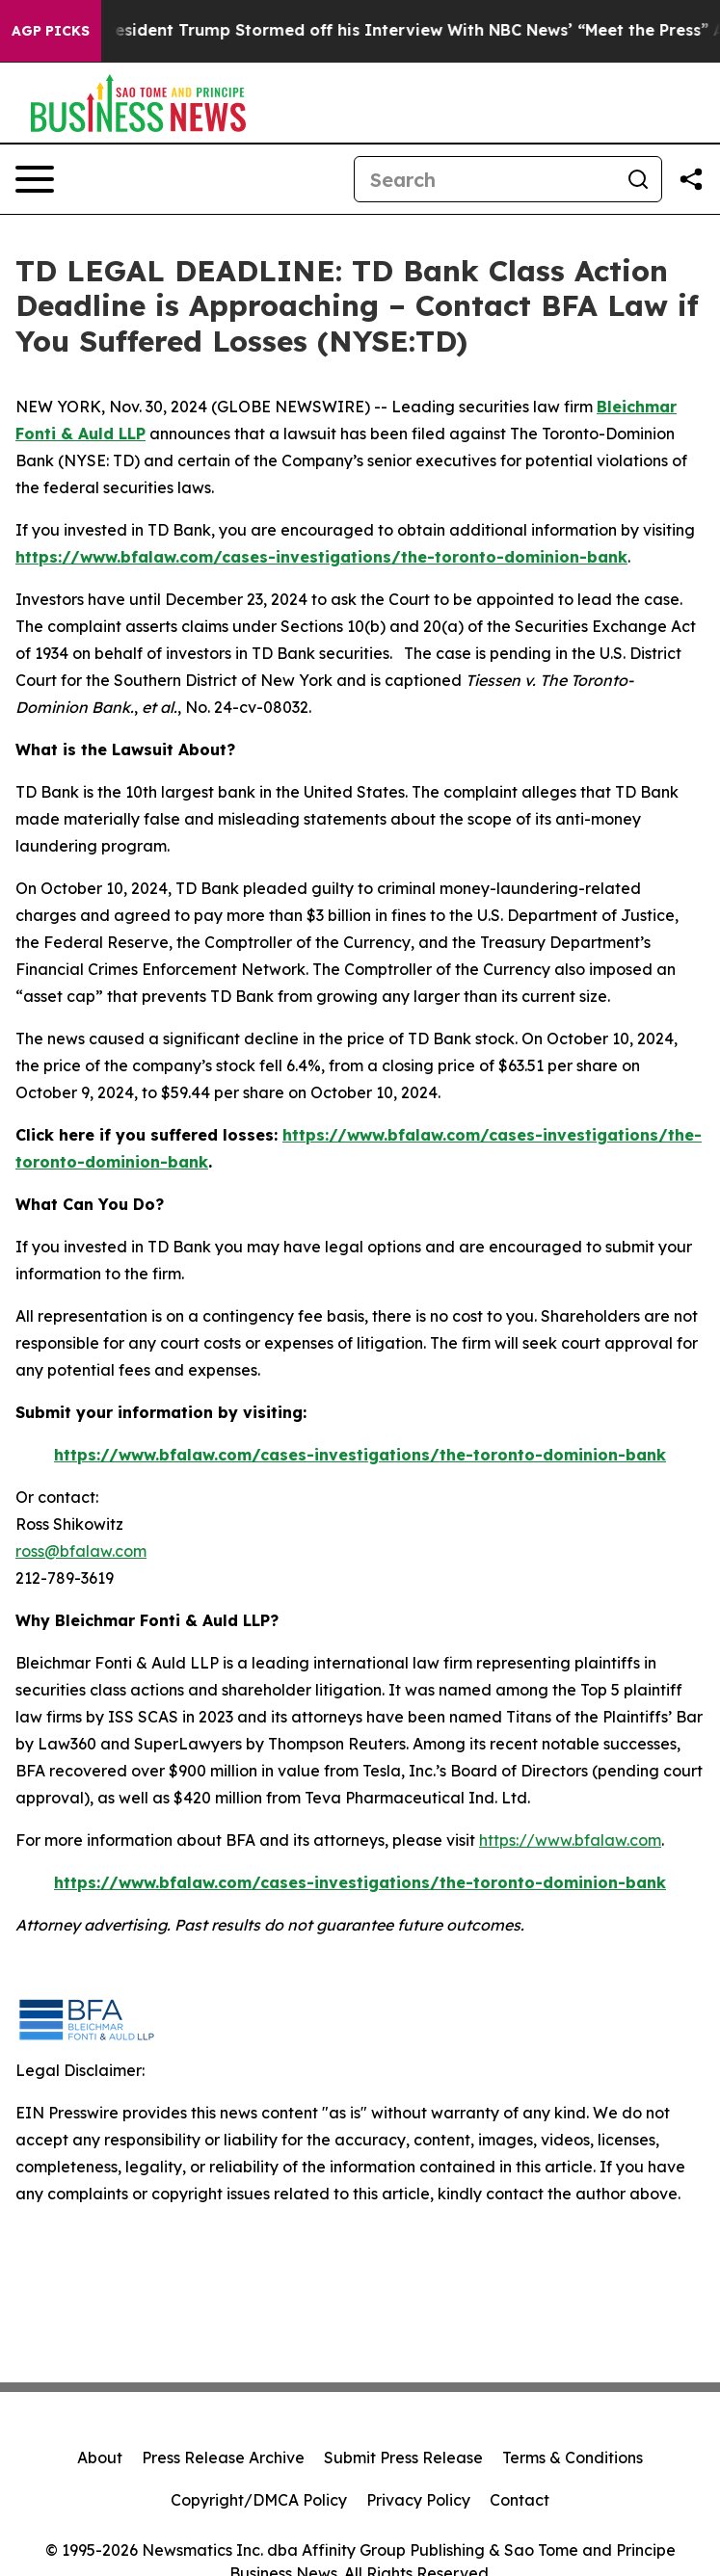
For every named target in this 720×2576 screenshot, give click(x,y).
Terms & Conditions (572, 2457)
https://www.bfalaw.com (570, 1840)
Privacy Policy (418, 2500)
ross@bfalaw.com (81, 1551)
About (99, 2457)
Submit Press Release (403, 2457)
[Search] (485, 179)
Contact (519, 2500)
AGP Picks (51, 30)
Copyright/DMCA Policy (259, 2500)
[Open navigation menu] (34, 179)
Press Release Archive (223, 2457)
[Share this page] (691, 179)
